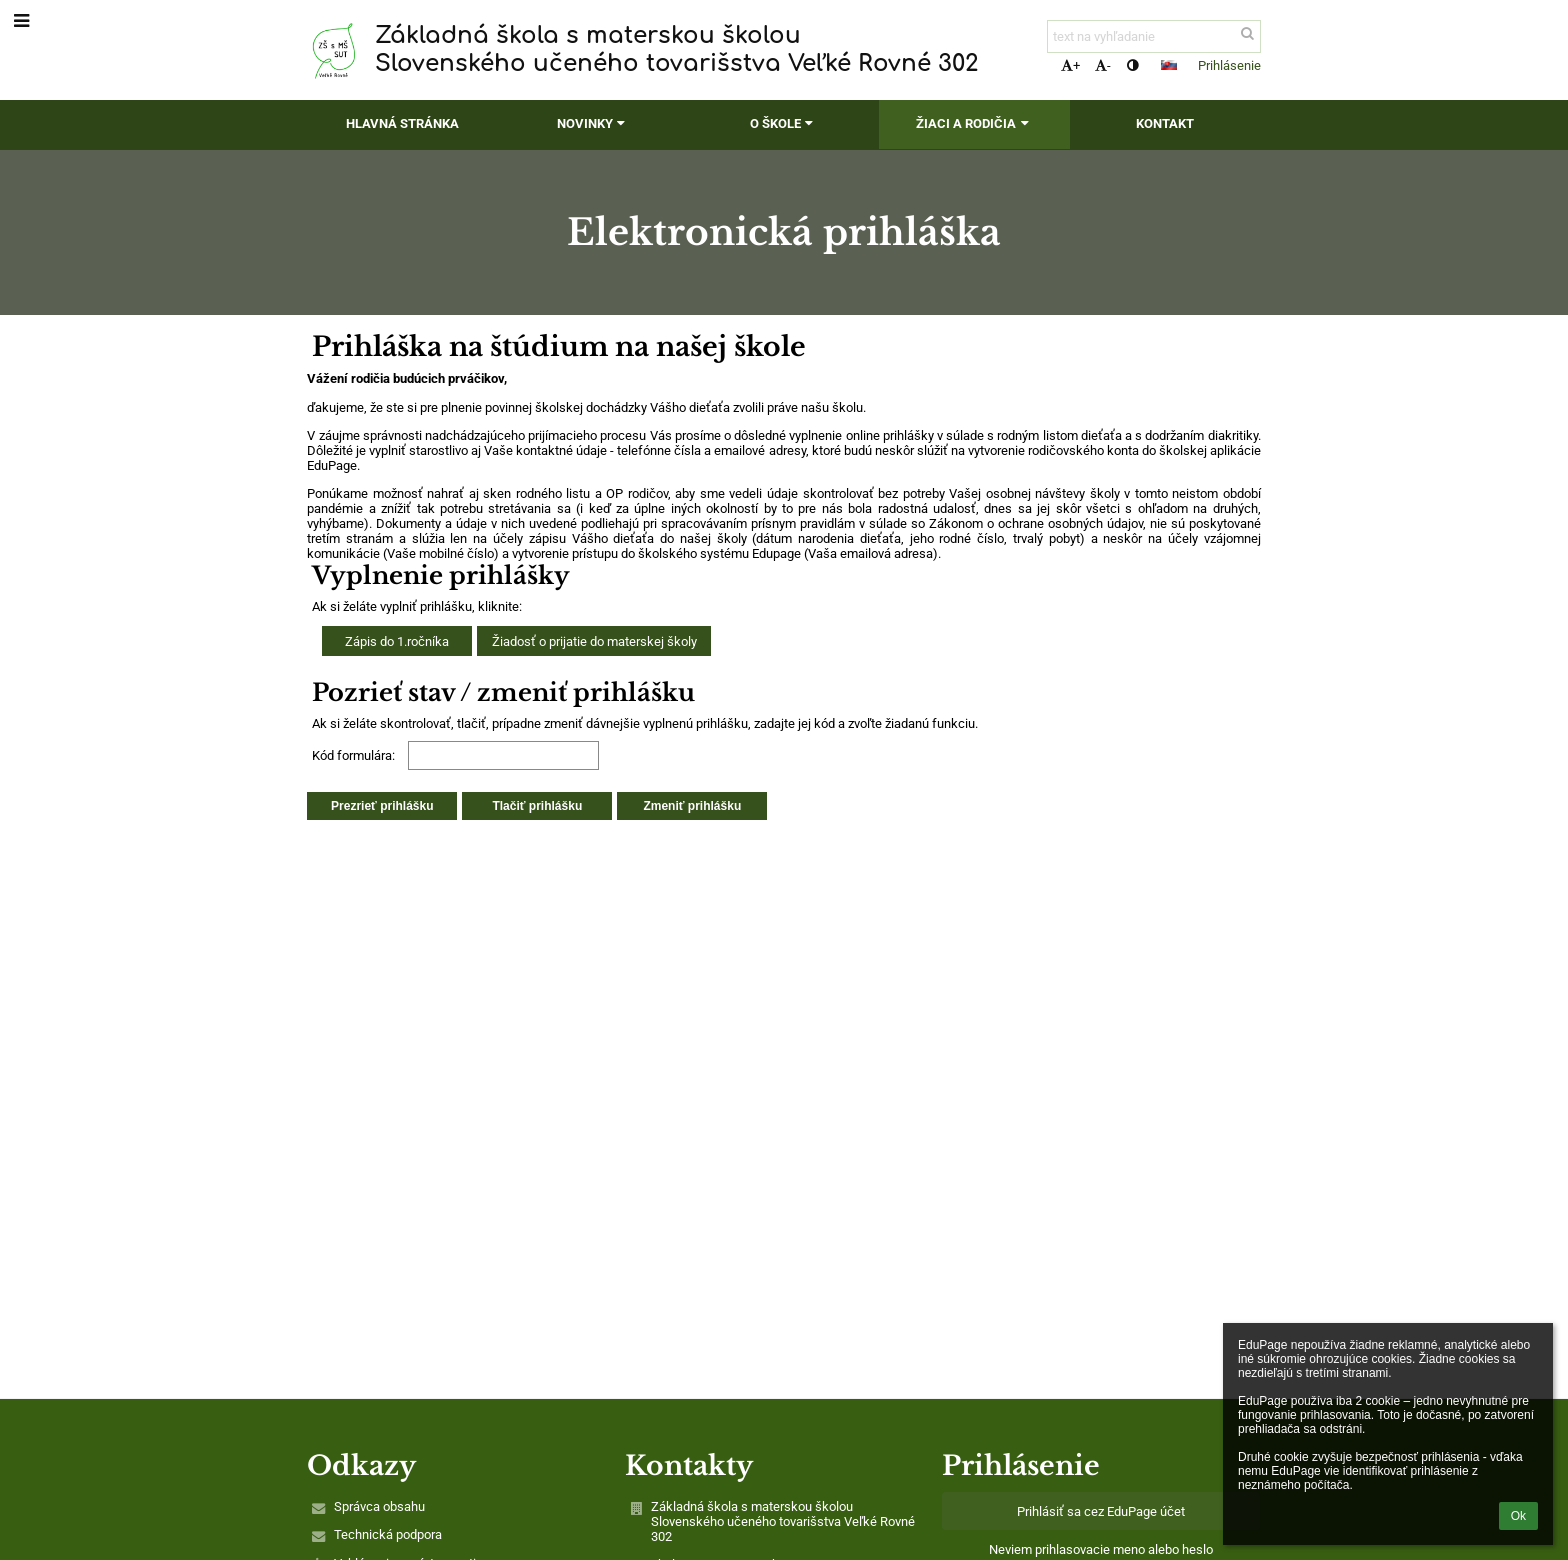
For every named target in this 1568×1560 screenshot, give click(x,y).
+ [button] (1070, 65)
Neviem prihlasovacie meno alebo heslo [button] (1101, 1549)
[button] (1169, 65)
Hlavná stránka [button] (402, 123)
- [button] (1103, 65)
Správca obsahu (379, 1506)
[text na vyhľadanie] (1154, 36)
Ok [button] (1518, 1516)
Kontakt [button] (1165, 123)
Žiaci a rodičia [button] (974, 123)
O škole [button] (784, 123)
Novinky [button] (593, 123)
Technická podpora (388, 1534)
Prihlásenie (1229, 65)
